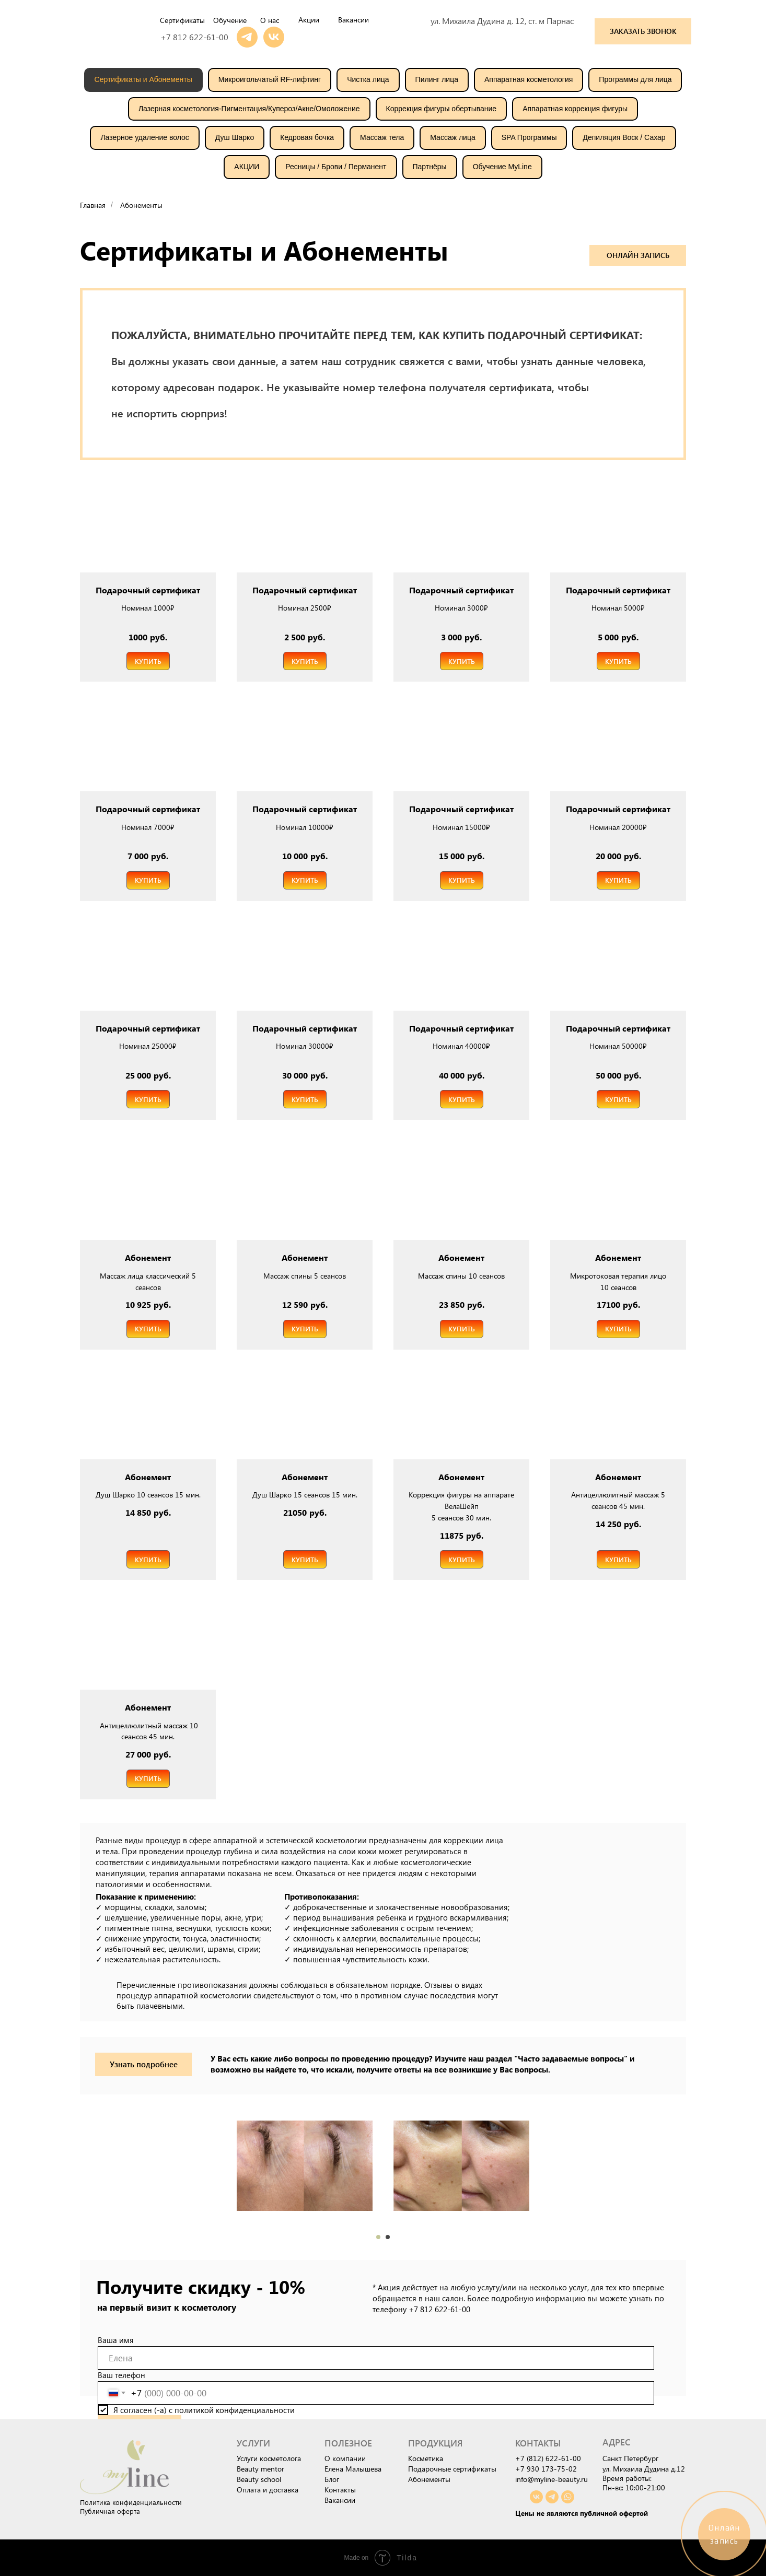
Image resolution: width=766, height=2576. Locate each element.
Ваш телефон (121, 2375)
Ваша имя (116, 2340)
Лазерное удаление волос (144, 137)
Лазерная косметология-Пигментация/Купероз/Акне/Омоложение (249, 108)
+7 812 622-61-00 (194, 36)
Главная (93, 205)
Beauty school (259, 2479)
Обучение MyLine (502, 166)
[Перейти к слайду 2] (388, 2237)
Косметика (425, 2458)
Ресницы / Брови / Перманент (335, 166)
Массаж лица (452, 137)
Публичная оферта (110, 2511)
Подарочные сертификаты (452, 2469)
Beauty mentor (260, 2469)
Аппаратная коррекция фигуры (575, 108)
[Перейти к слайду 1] (378, 2237)
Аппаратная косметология (528, 79)
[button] (643, 31)
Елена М (338, 2469)
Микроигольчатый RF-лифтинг (269, 79)
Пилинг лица (436, 79)
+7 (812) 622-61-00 (548, 2458)
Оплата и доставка (267, 2490)
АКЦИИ (246, 166)
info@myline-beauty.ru (551, 2479)
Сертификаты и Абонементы (143, 79)
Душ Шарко (234, 137)
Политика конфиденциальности (131, 2502)
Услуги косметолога (269, 2458)
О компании (345, 2458)
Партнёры (430, 166)
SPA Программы (529, 137)
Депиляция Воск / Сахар (624, 137)
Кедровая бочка (307, 137)
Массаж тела (382, 137)
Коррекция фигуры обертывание (441, 108)
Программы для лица (635, 79)
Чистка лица (368, 79)
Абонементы (141, 205)
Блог (331, 2479)
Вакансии (339, 2500)
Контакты (340, 2490)
